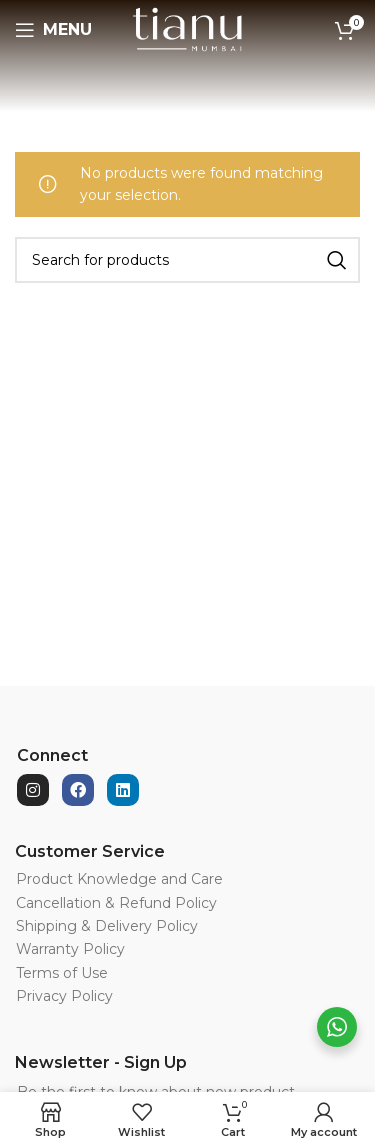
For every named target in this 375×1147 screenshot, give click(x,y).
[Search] (187, 260)
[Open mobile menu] (53, 30)
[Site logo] (187, 29)
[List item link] (154, 879)
